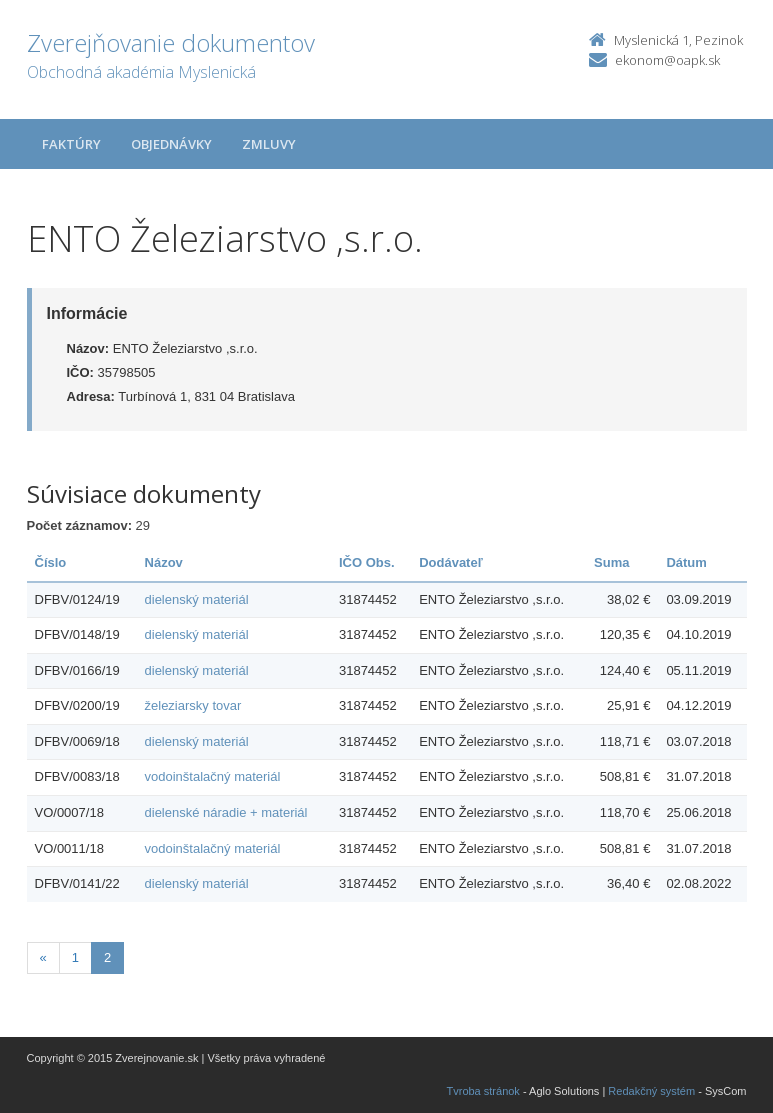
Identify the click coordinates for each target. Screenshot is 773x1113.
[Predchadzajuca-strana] (43, 958)
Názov (164, 562)
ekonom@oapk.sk (667, 60)
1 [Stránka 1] (75, 957)
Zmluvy (269, 144)
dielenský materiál (197, 599)
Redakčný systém (651, 1091)
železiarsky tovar (193, 705)
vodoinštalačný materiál (213, 776)
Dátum (686, 562)
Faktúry (71, 144)
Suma (611, 562)
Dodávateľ (451, 562)
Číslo (51, 562)
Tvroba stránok (483, 1091)
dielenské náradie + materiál (226, 812)
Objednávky (171, 144)
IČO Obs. (367, 562)
